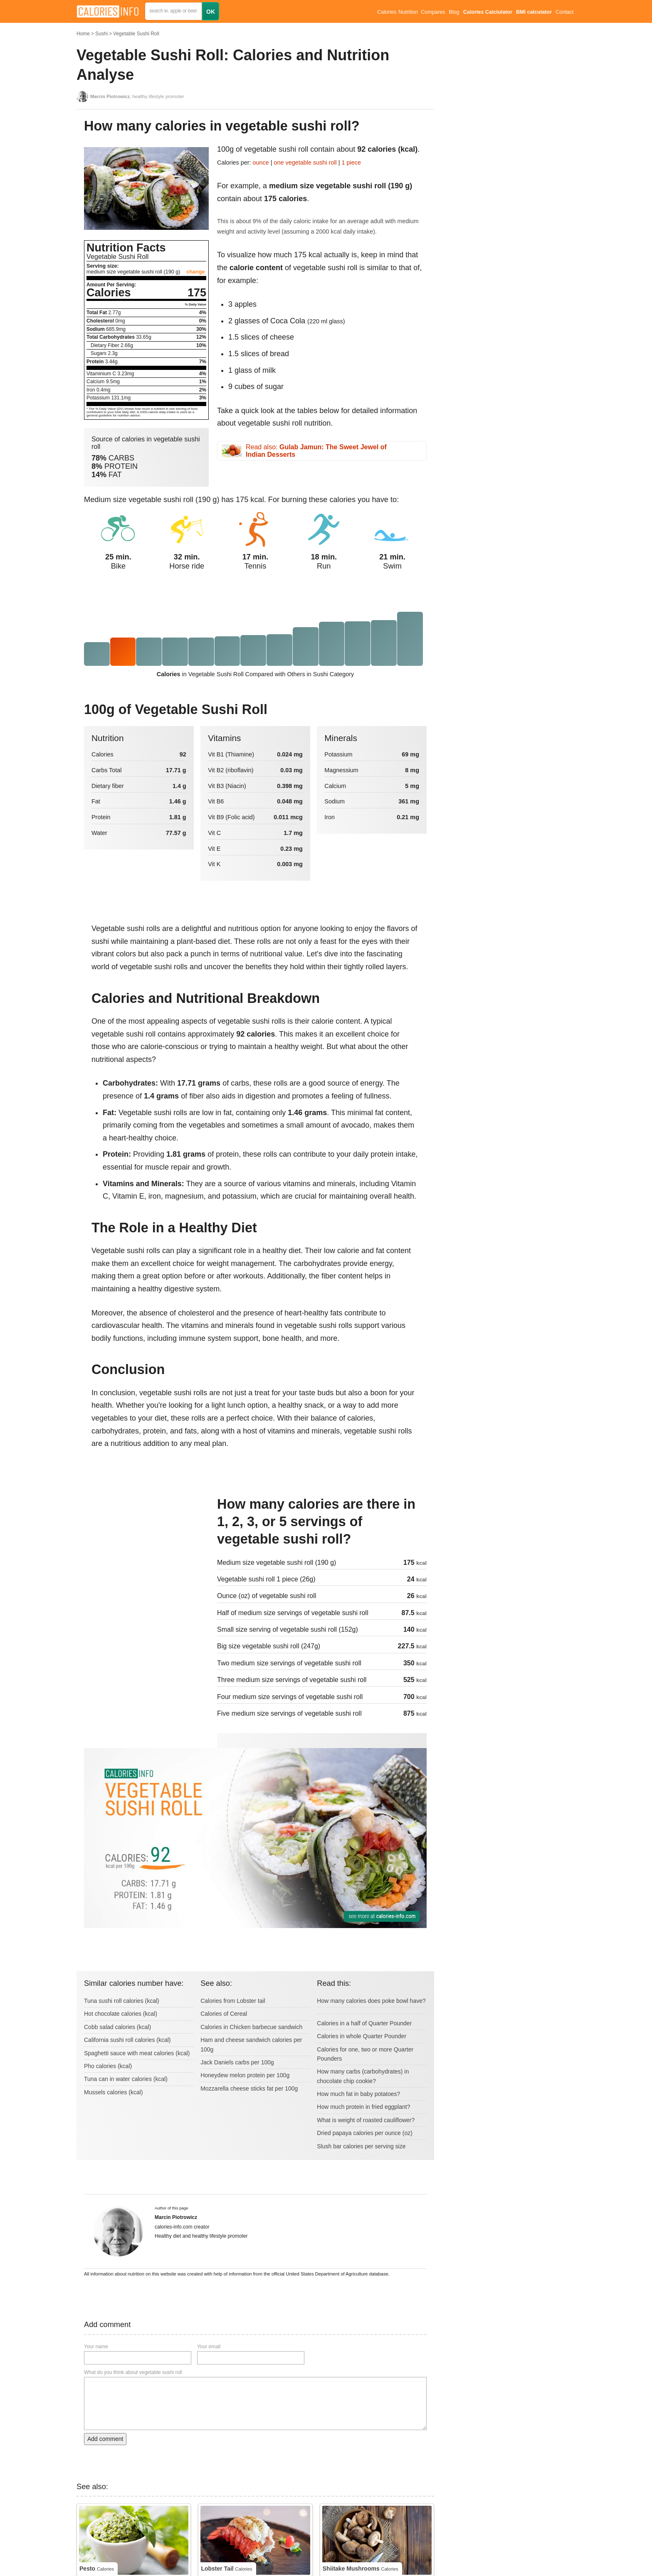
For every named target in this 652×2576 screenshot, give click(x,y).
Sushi (101, 34)
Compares (433, 12)
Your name (96, 2346)
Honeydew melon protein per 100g (244, 2075)
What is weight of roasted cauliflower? (366, 2120)
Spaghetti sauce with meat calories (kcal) (137, 2053)
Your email (208, 2346)
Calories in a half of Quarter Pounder (364, 2023)
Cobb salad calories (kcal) (117, 2027)
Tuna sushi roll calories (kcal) (121, 2000)
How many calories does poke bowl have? (371, 2000)
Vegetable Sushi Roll (136, 34)
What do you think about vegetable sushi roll (133, 2372)
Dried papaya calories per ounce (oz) (364, 2133)
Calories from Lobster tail (232, 2000)
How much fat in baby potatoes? (358, 2094)
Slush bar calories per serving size (361, 2146)
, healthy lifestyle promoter (137, 96)
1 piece (351, 162)
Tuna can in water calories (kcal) (126, 2079)
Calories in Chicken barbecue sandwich (251, 2027)
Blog (454, 12)
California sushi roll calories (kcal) (127, 2040)
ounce (261, 162)
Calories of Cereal (223, 2013)
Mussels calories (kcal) (113, 2092)
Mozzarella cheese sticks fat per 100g (249, 2088)
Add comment (105, 2439)
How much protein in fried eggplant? (363, 2106)
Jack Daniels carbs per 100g (237, 2062)
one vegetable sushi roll (305, 162)
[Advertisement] (146, 1551)
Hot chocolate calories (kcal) (120, 2013)
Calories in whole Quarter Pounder (361, 2036)
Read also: (316, 450)
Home (83, 34)
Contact (564, 12)
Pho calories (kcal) (108, 2066)
